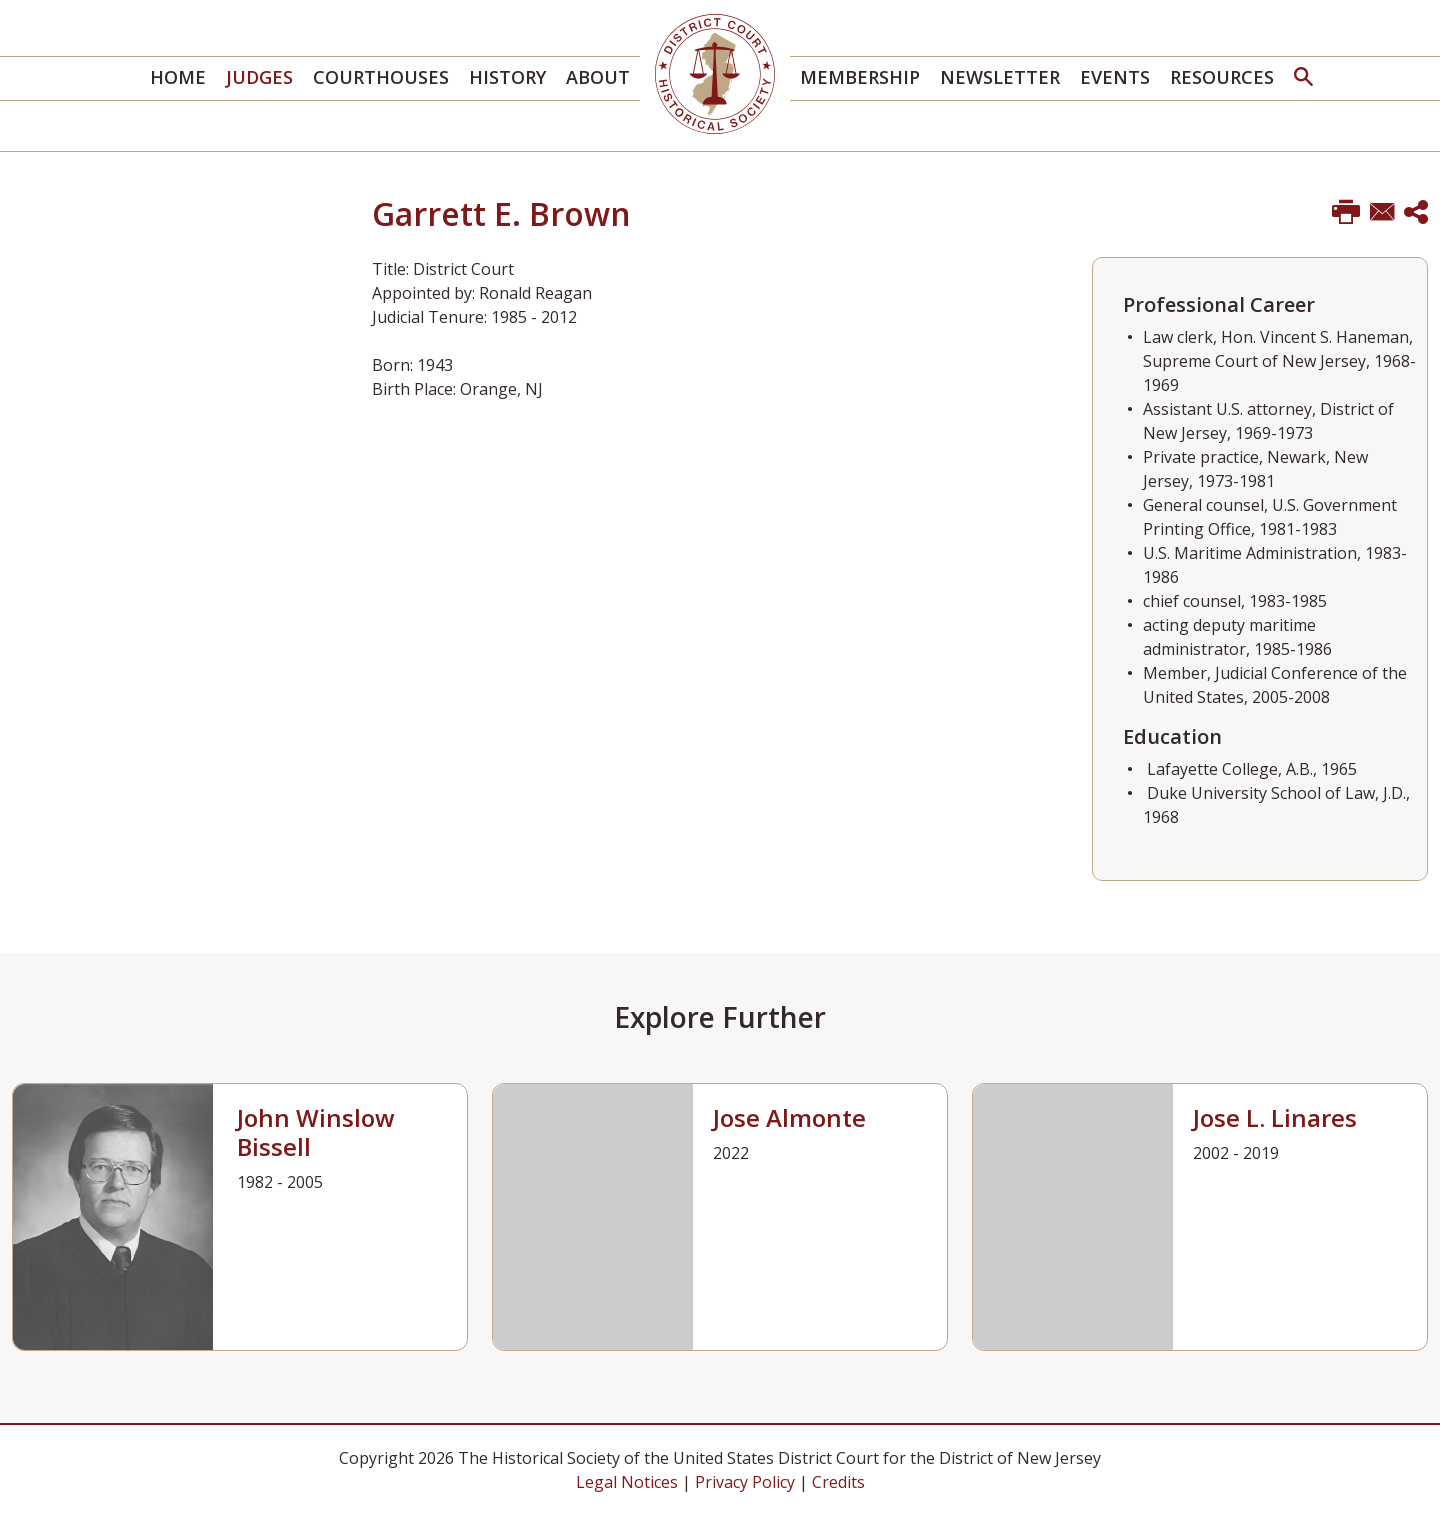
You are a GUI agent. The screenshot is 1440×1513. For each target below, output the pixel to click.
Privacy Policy (745, 1482)
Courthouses (381, 77)
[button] (1303, 78)
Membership (860, 77)
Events (1115, 77)
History (507, 77)
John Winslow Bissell (316, 1132)
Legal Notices (627, 1482)
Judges (259, 77)
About (598, 77)
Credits (838, 1482)
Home (178, 77)
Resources (1222, 77)
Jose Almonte (789, 1117)
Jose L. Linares (1275, 1117)
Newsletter (1000, 77)
